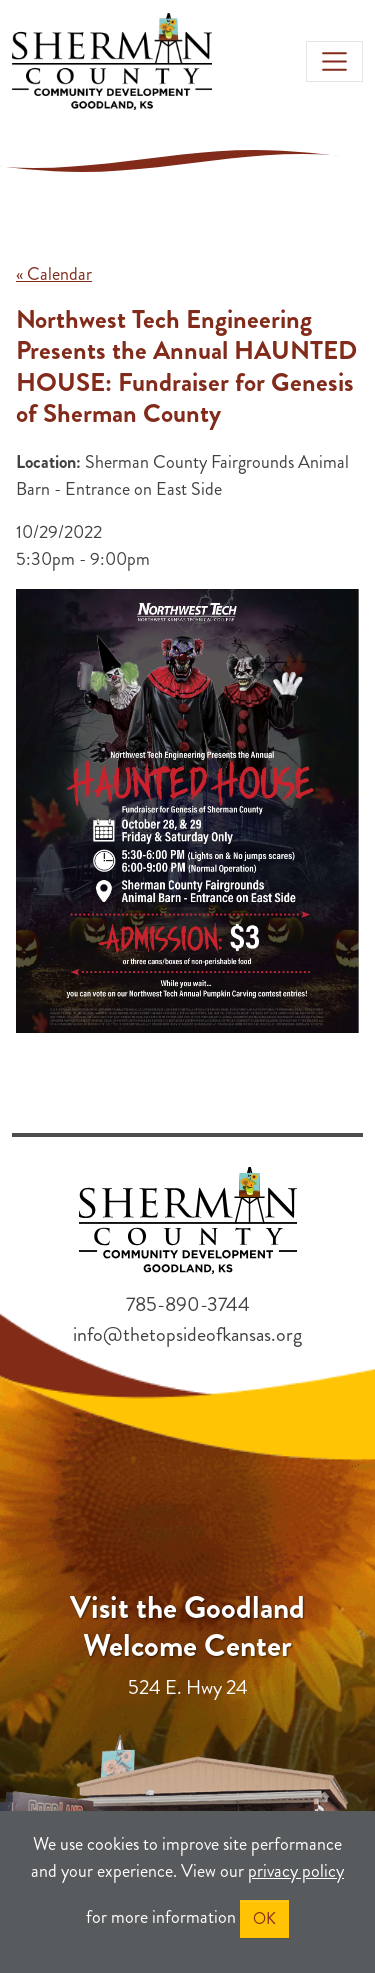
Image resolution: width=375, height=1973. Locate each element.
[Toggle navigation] (334, 61)
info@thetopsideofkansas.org (187, 1334)
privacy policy (296, 1871)
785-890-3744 (188, 1304)
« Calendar (54, 274)
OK (264, 1918)
